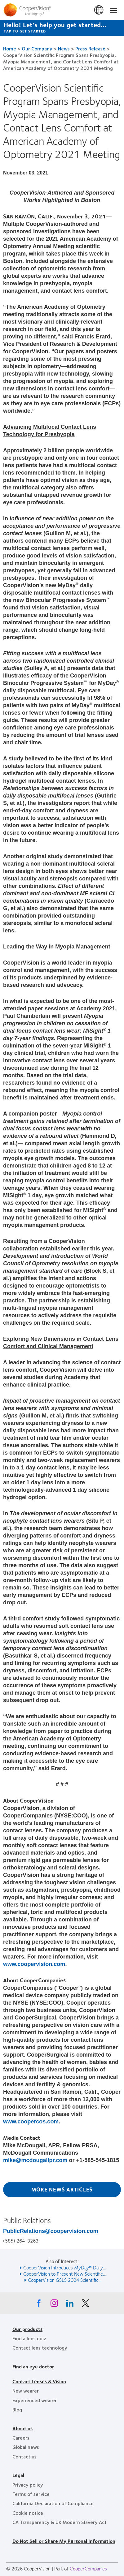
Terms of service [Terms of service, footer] (31, 2494)
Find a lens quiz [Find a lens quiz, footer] (29, 2338)
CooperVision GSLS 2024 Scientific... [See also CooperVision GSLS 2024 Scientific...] (64, 2280)
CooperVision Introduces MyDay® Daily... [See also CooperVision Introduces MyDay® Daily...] (64, 2267)
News (64, 48)
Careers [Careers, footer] (20, 2437)
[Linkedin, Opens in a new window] (70, 2304)
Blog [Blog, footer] (17, 2409)
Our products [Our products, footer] (27, 2329)
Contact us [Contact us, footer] (24, 2456)
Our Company (37, 48)
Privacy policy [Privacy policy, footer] (27, 2484)
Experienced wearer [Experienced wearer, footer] (34, 2400)
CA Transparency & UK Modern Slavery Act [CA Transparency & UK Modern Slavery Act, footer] (59, 2522)
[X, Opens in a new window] (85, 2304)
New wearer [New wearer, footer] (25, 2390)
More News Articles (62, 2189)
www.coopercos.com (31, 2121)
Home (9, 48)
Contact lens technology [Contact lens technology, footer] (39, 2347)
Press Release (90, 48)
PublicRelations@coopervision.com (50, 2231)
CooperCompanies (88, 2568)
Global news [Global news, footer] (25, 2447)
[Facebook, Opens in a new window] (38, 2304)
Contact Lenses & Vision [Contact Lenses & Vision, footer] (39, 2381)
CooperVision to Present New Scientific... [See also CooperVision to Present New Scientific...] (64, 2273)
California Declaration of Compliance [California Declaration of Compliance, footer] (53, 2503)
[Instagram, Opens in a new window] (54, 2304)
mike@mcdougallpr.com (35, 2160)
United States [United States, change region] (99, 10)
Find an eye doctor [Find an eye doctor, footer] (33, 2366)
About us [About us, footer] (22, 2428)
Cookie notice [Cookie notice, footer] (27, 2513)
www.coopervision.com (34, 1964)
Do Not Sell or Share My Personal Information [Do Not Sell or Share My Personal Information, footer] (63, 2541)
